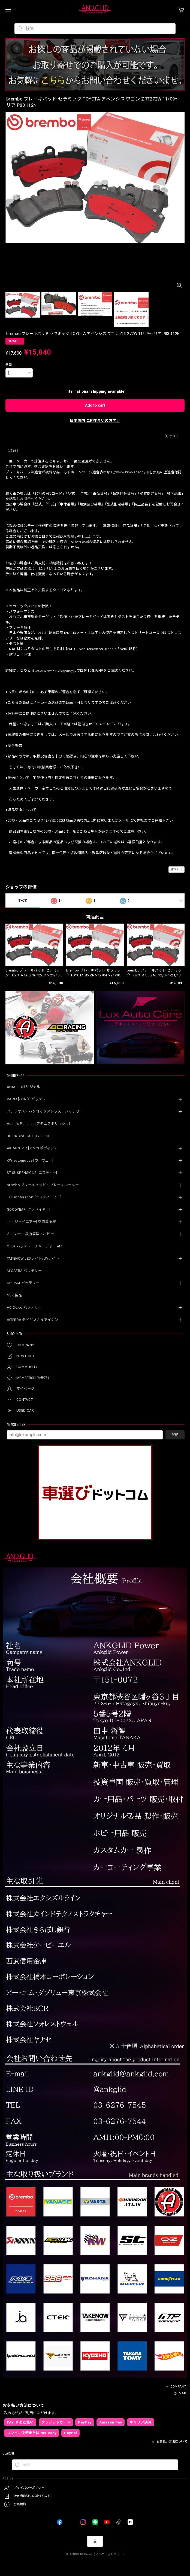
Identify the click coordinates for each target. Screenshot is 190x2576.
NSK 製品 (14, 1295)
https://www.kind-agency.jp (126, 472)
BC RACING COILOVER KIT (28, 1136)
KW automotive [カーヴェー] (30, 1160)
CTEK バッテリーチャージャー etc (34, 1246)
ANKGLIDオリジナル (23, 1087)
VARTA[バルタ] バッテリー (28, 1099)
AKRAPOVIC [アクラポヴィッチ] (33, 1148)
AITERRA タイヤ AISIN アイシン (32, 1320)
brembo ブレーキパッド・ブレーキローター (43, 1185)
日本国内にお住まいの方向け (95, 420)
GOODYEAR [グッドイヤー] (28, 1209)
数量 (8, 365)
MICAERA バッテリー (24, 1271)
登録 (175, 1434)
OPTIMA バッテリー (23, 1283)
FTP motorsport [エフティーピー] (34, 1197)
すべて (23, 901)
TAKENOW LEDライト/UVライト (33, 1258)
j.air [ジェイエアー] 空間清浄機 (31, 1222)
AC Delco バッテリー (24, 1307)
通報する (176, 869)
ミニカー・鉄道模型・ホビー (30, 1234)
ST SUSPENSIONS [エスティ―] (32, 1173)
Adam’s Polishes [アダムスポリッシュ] (38, 1124)
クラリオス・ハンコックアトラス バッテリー (45, 1111)
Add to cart (95, 405)
